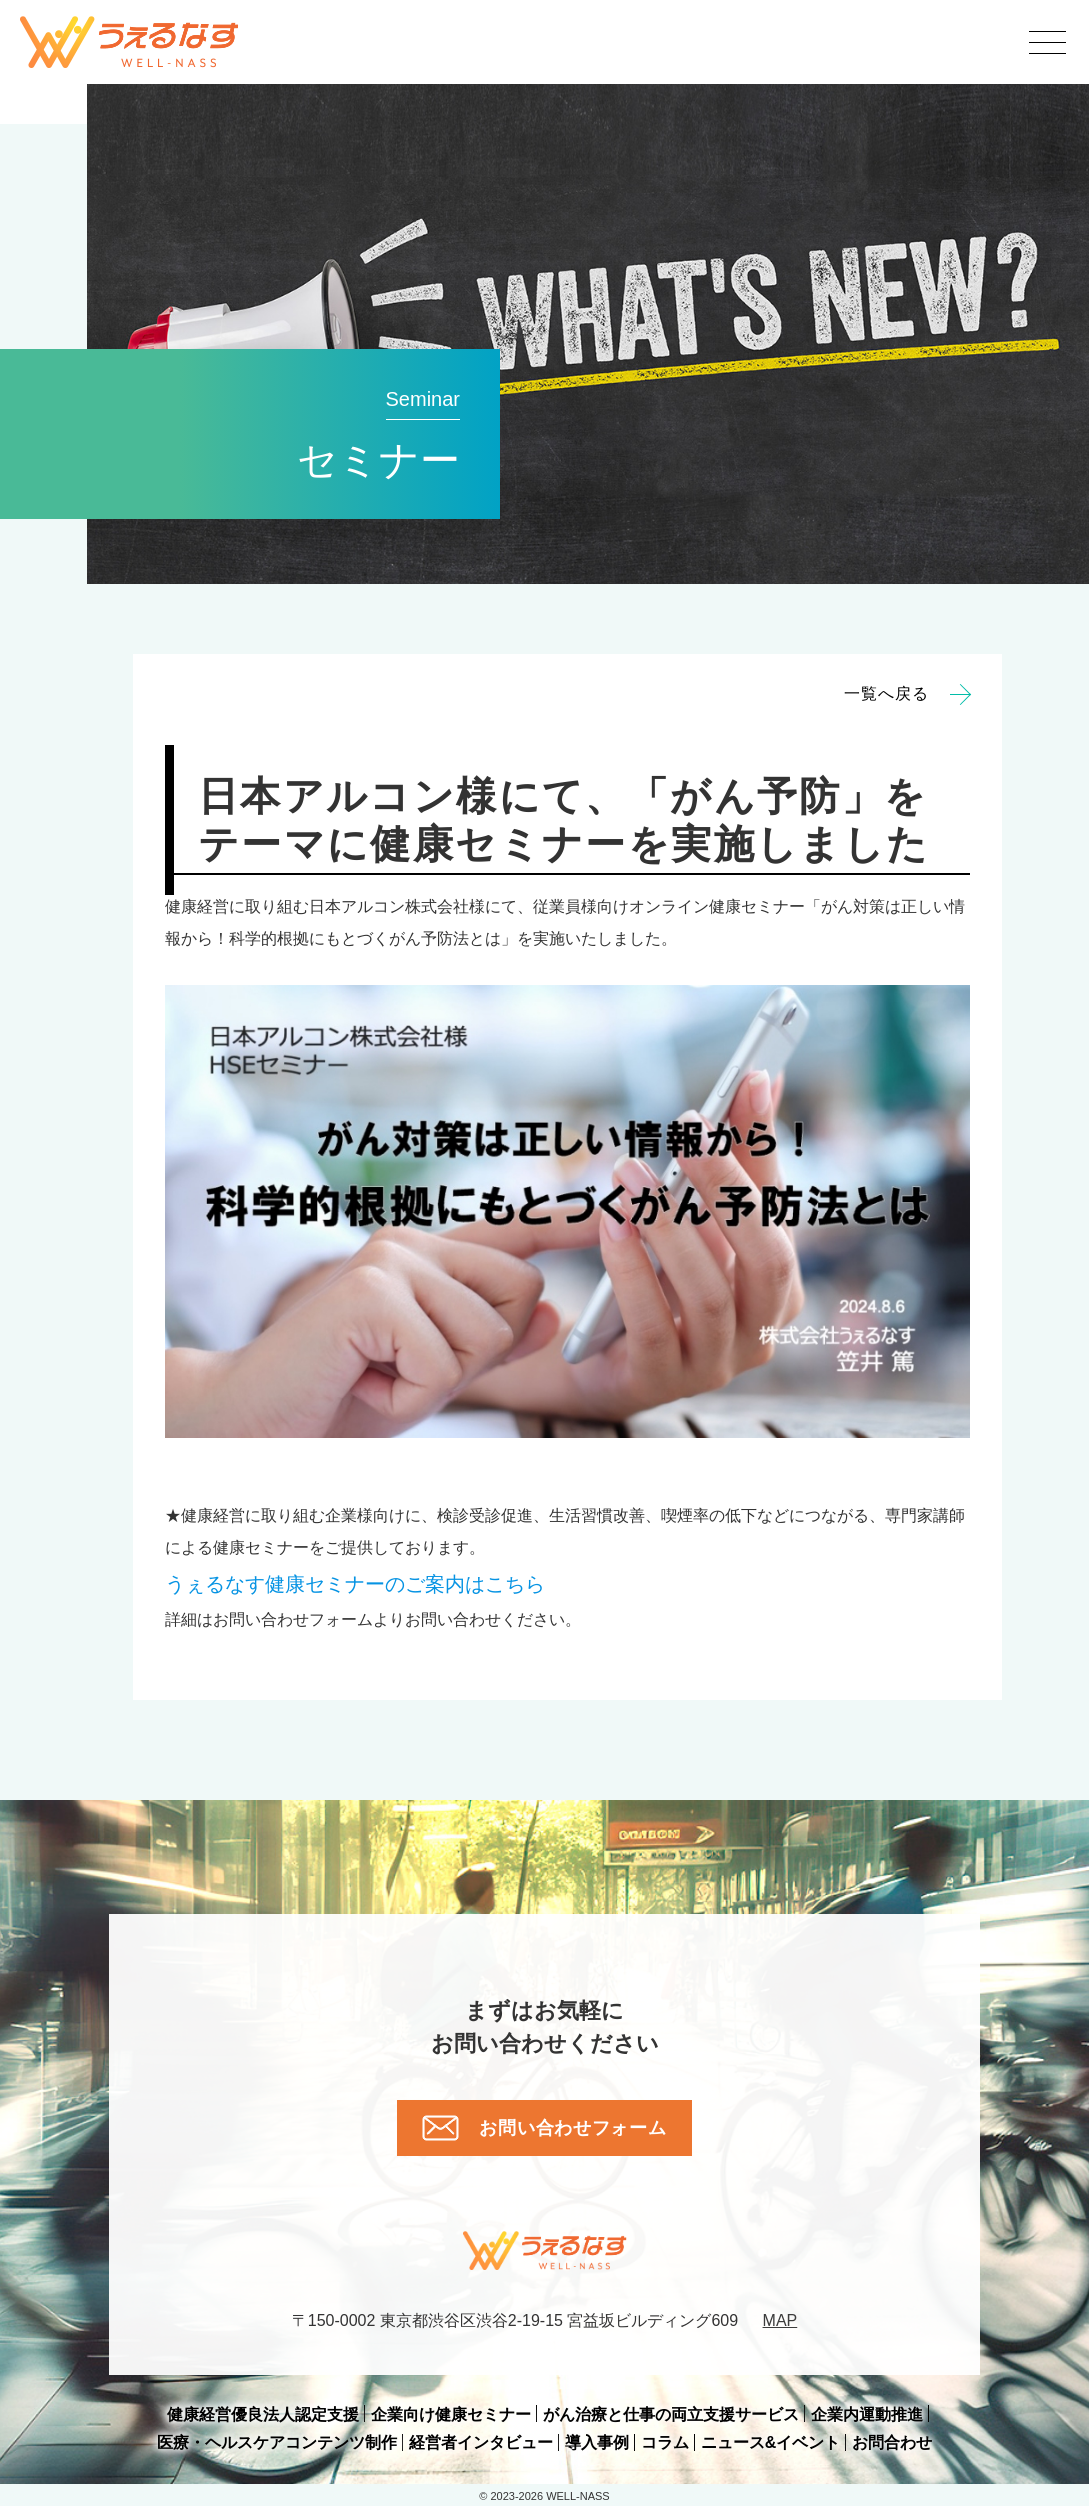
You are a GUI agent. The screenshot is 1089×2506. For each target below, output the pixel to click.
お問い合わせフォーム (544, 2128)
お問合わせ (892, 2442)
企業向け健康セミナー (451, 2414)
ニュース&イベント (771, 2442)
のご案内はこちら (355, 1584)
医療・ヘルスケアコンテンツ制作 (277, 2442)
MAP (780, 2320)
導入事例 (597, 2442)
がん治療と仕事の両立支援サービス (671, 2414)
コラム (665, 2442)
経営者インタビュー (481, 2442)
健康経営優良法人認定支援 (263, 2414)
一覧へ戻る (907, 694)
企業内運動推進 (867, 2414)
